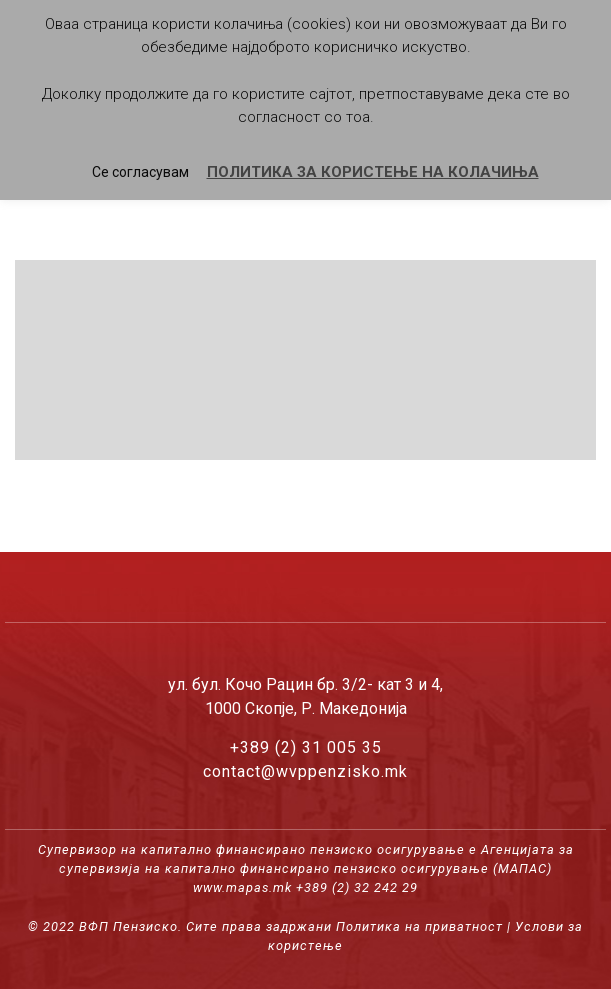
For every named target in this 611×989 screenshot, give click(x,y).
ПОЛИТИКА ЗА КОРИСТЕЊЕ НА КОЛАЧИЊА (373, 172)
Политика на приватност (419, 926)
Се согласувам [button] (140, 172)
